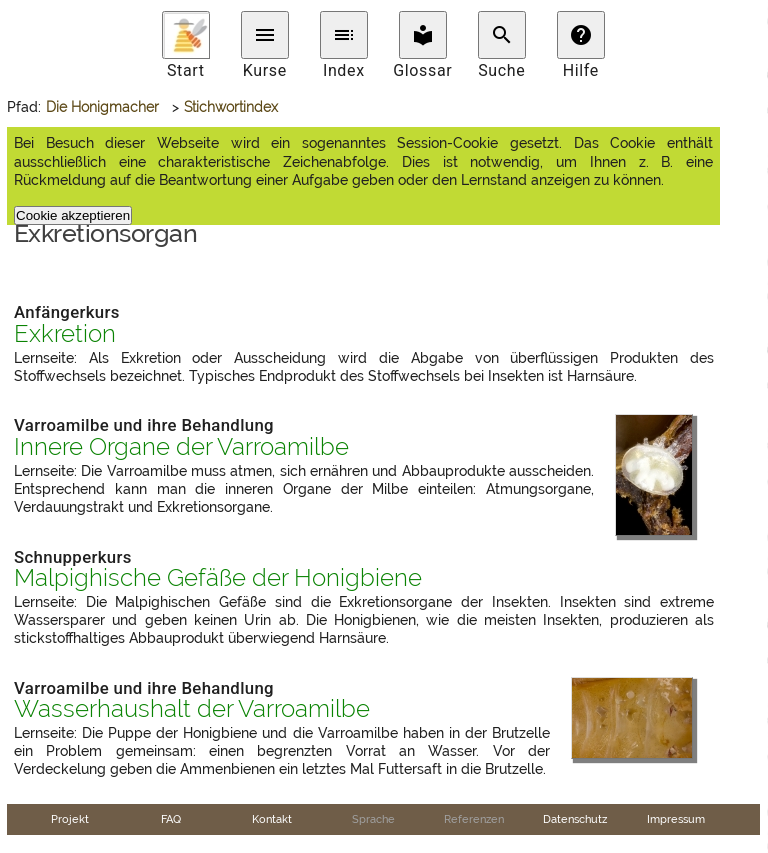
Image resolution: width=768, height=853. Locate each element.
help (581, 35)
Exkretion (65, 334)
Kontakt (272, 819)
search (502, 35)
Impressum (676, 819)
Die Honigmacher (102, 107)
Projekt (70, 819)
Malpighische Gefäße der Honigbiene (218, 578)
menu (265, 35)
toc (344, 35)
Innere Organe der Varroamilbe (181, 447)
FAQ (171, 819)
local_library (423, 35)
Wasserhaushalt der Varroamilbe (192, 709)
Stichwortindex (231, 107)
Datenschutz (575, 819)
